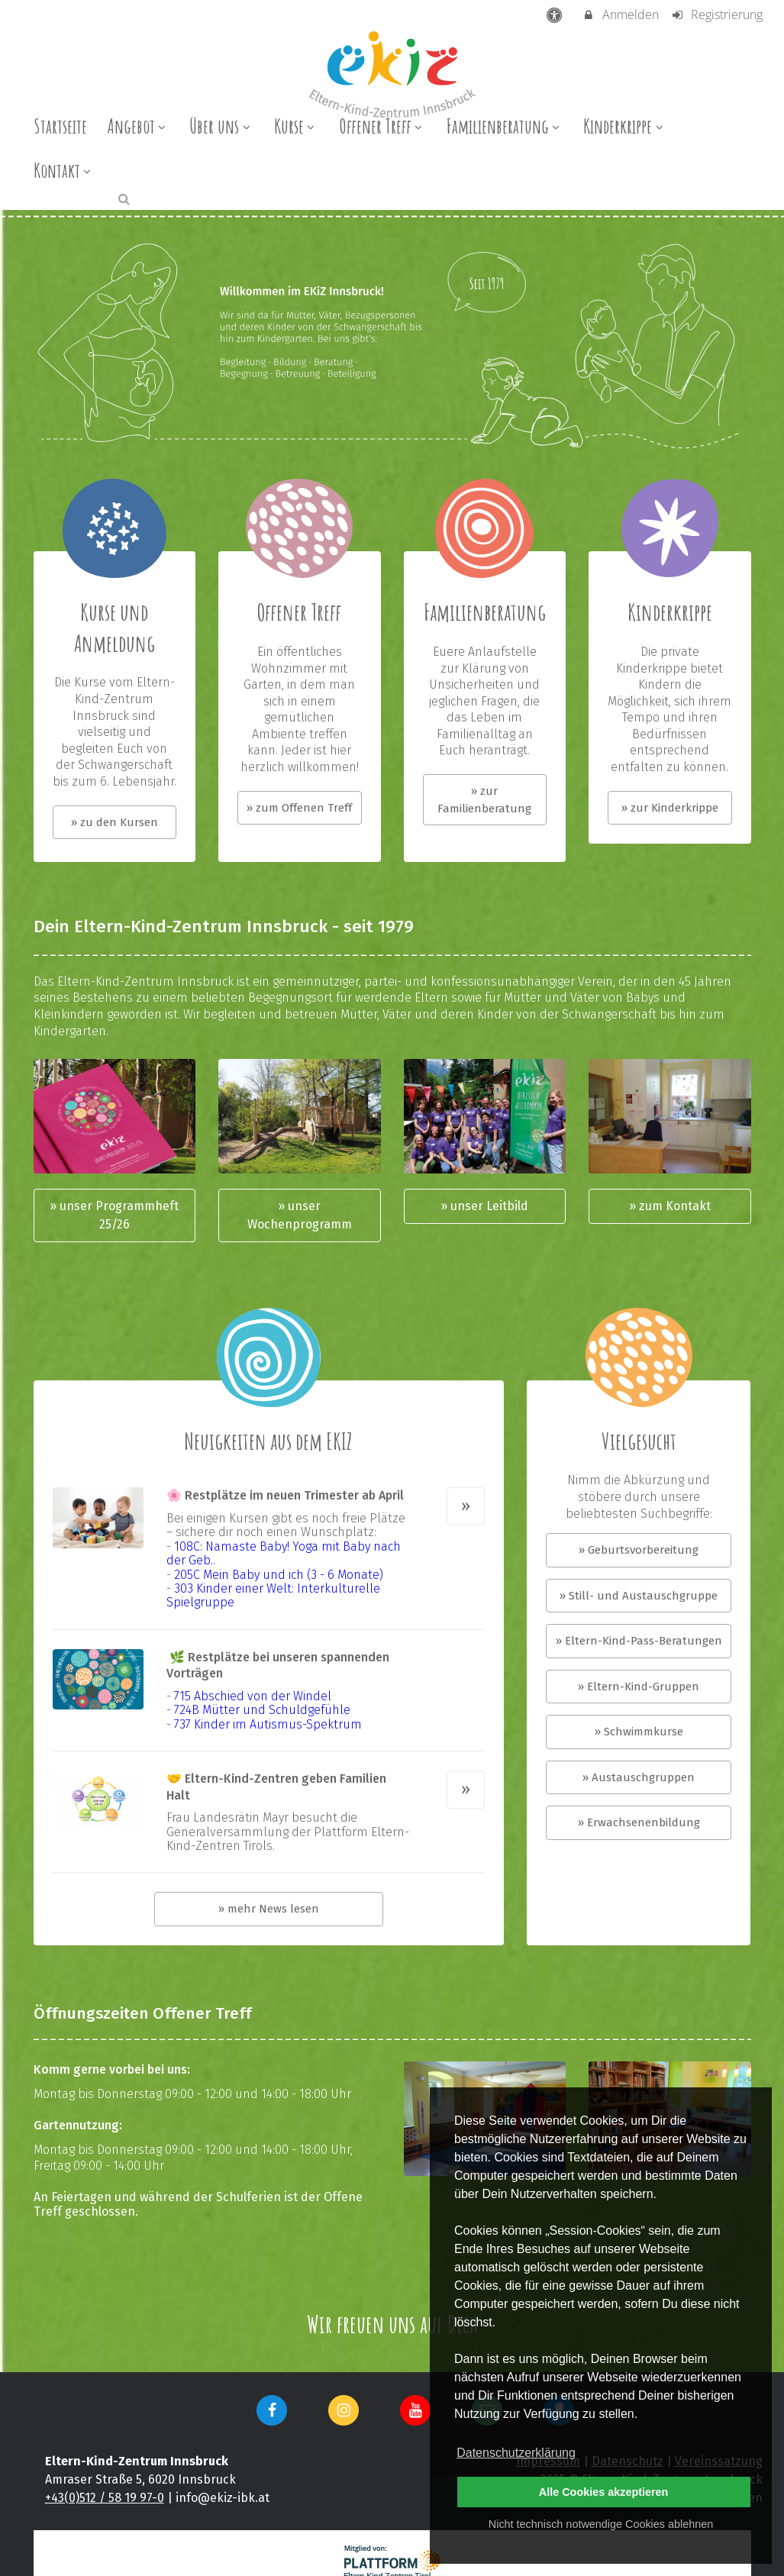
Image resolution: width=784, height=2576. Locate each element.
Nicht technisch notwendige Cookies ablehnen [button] (601, 2524)
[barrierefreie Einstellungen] (555, 14)
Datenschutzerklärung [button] (516, 2452)
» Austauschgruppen (638, 1777)
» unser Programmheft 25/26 (114, 1215)
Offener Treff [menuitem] (382, 126)
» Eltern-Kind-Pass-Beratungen (639, 1641)
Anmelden (620, 14)
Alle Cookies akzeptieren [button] (604, 2492)
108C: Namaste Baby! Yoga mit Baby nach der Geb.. (283, 1553)
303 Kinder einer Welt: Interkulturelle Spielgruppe (273, 1595)
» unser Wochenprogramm (299, 1215)
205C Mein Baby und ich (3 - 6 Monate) (278, 1574)
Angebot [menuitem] (138, 126)
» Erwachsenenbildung (639, 1822)
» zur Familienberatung (484, 799)
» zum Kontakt (670, 1206)
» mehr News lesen (268, 1909)
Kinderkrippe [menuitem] (624, 126)
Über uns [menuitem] (221, 126)
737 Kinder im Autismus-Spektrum (269, 1724)
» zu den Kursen (114, 822)
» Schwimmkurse (639, 1731)
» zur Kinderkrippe (669, 808)
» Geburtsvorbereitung (639, 1550)
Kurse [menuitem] (296, 126)
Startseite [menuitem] (60, 126)
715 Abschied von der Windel (252, 1696)
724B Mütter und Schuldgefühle (262, 1710)
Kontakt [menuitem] (64, 170)
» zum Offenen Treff (299, 808)
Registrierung (716, 14)
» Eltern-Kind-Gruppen (638, 1686)
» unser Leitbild (484, 1206)
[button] (124, 198)
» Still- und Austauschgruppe (639, 1596)
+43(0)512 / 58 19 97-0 (104, 2497)
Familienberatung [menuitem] (505, 126)
